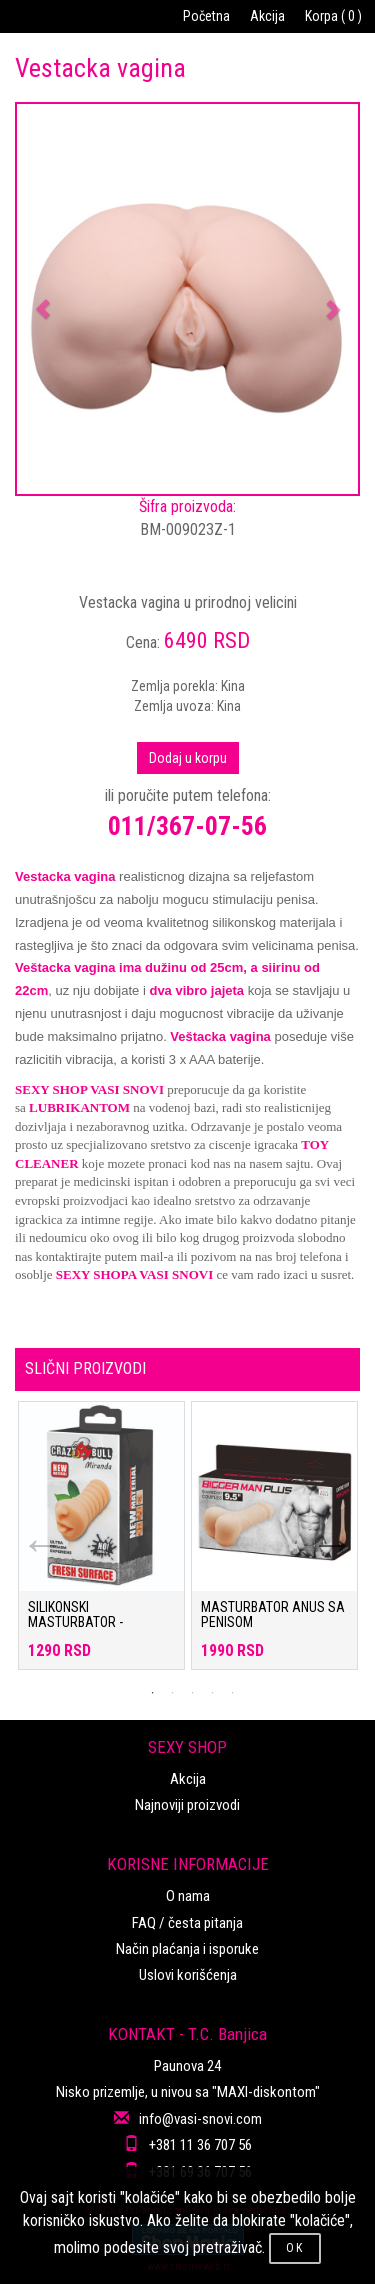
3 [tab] (193, 1693)
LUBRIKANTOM (79, 1107)
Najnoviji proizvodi (187, 1805)
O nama (188, 1896)
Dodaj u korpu (188, 758)
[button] (42, 299)
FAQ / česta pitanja (187, 1923)
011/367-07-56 (187, 826)
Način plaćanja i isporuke (187, 1949)
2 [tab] (173, 1693)
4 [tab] (213, 1693)
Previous (30, 1531)
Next (320, 1531)
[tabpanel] (101, 1545)
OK (295, 2248)
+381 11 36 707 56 (200, 2145)
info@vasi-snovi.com (200, 2119)
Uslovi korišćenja (188, 1975)
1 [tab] (153, 1693)
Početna (206, 16)
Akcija (267, 16)
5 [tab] (233, 1693)
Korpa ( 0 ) (333, 16)
